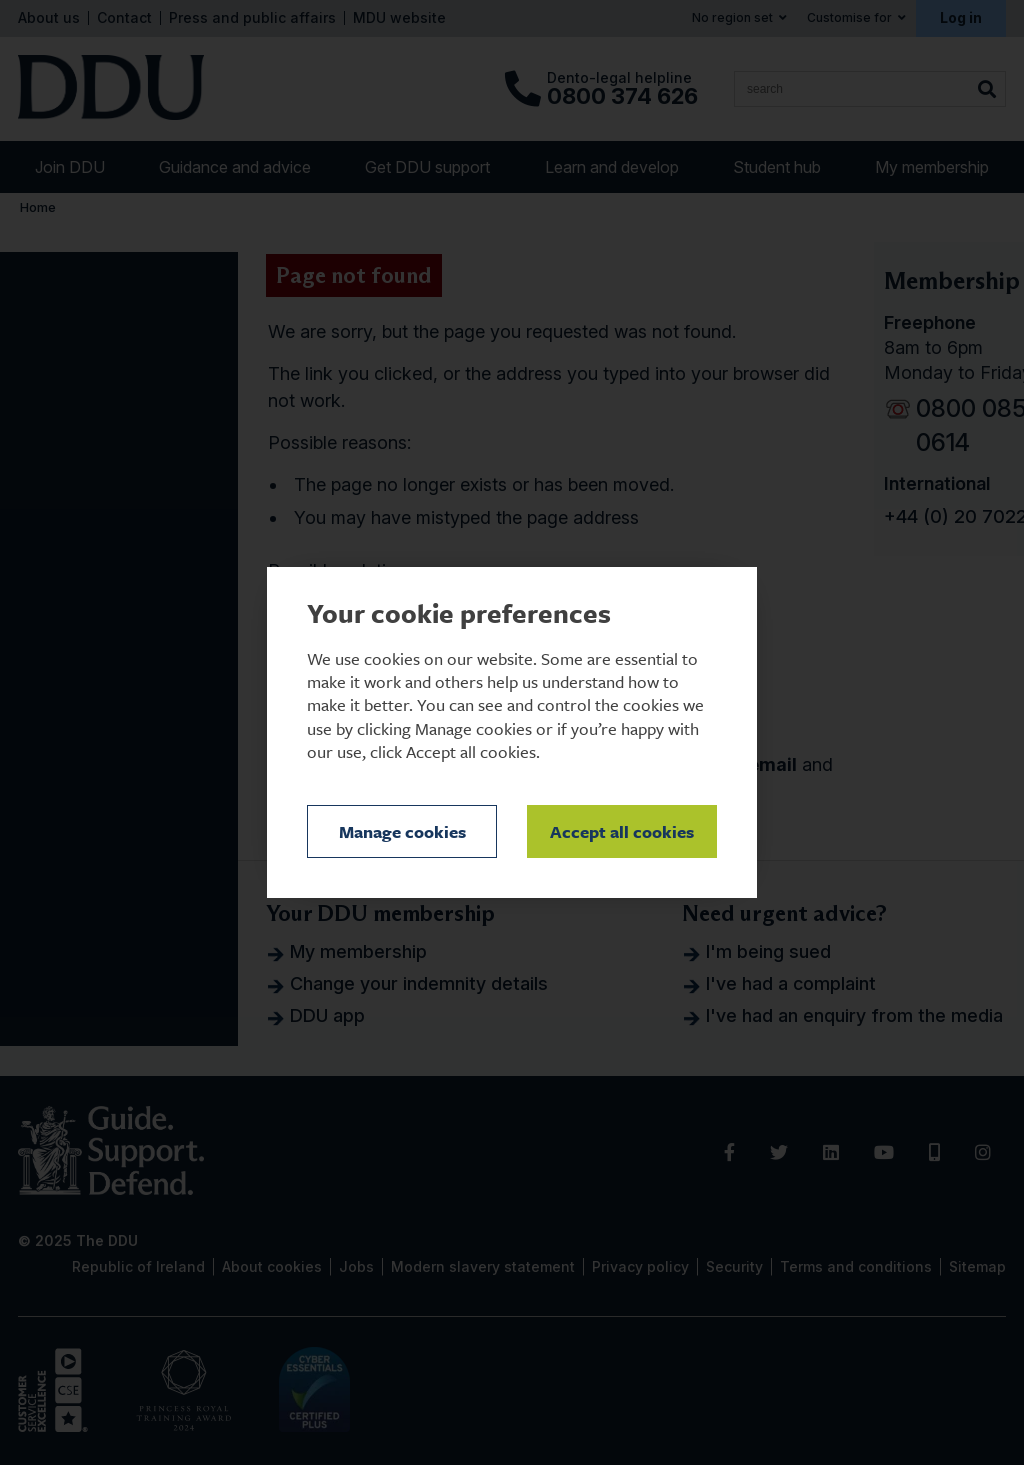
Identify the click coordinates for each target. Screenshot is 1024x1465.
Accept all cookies (622, 831)
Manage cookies (402, 831)
